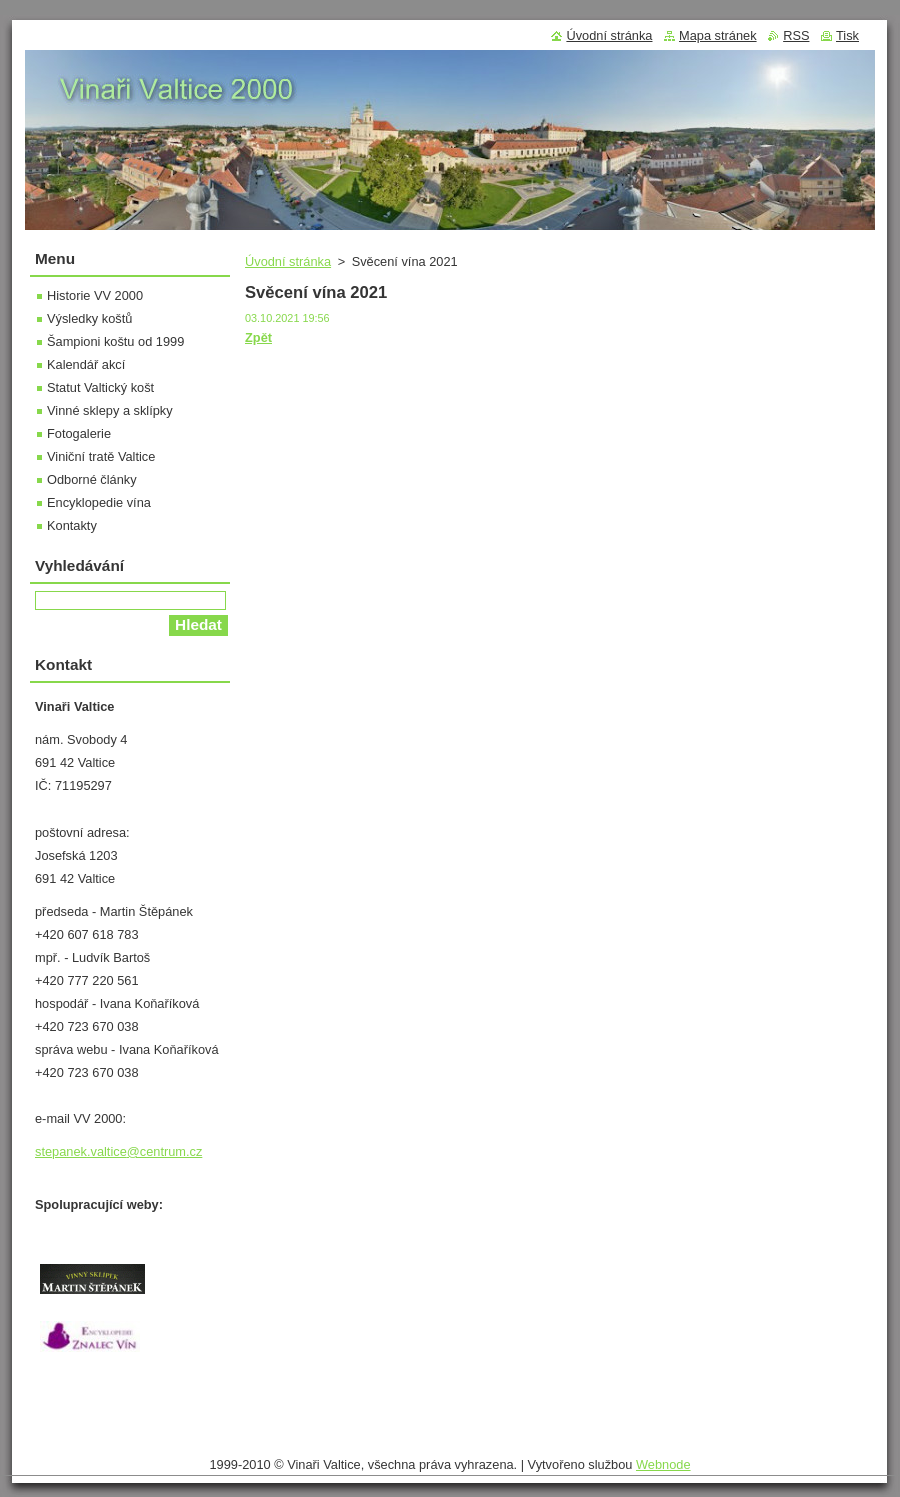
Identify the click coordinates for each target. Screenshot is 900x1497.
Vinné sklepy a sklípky (110, 410)
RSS (796, 35)
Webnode (663, 1464)
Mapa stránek (718, 35)
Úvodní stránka (288, 261)
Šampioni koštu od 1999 (115, 341)
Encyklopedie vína (99, 502)
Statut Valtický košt (100, 387)
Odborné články (92, 479)
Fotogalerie (79, 433)
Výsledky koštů (89, 318)
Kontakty (72, 525)
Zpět (258, 337)
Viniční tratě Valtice (101, 456)
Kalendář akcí (86, 364)
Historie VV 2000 (95, 295)
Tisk (847, 35)
